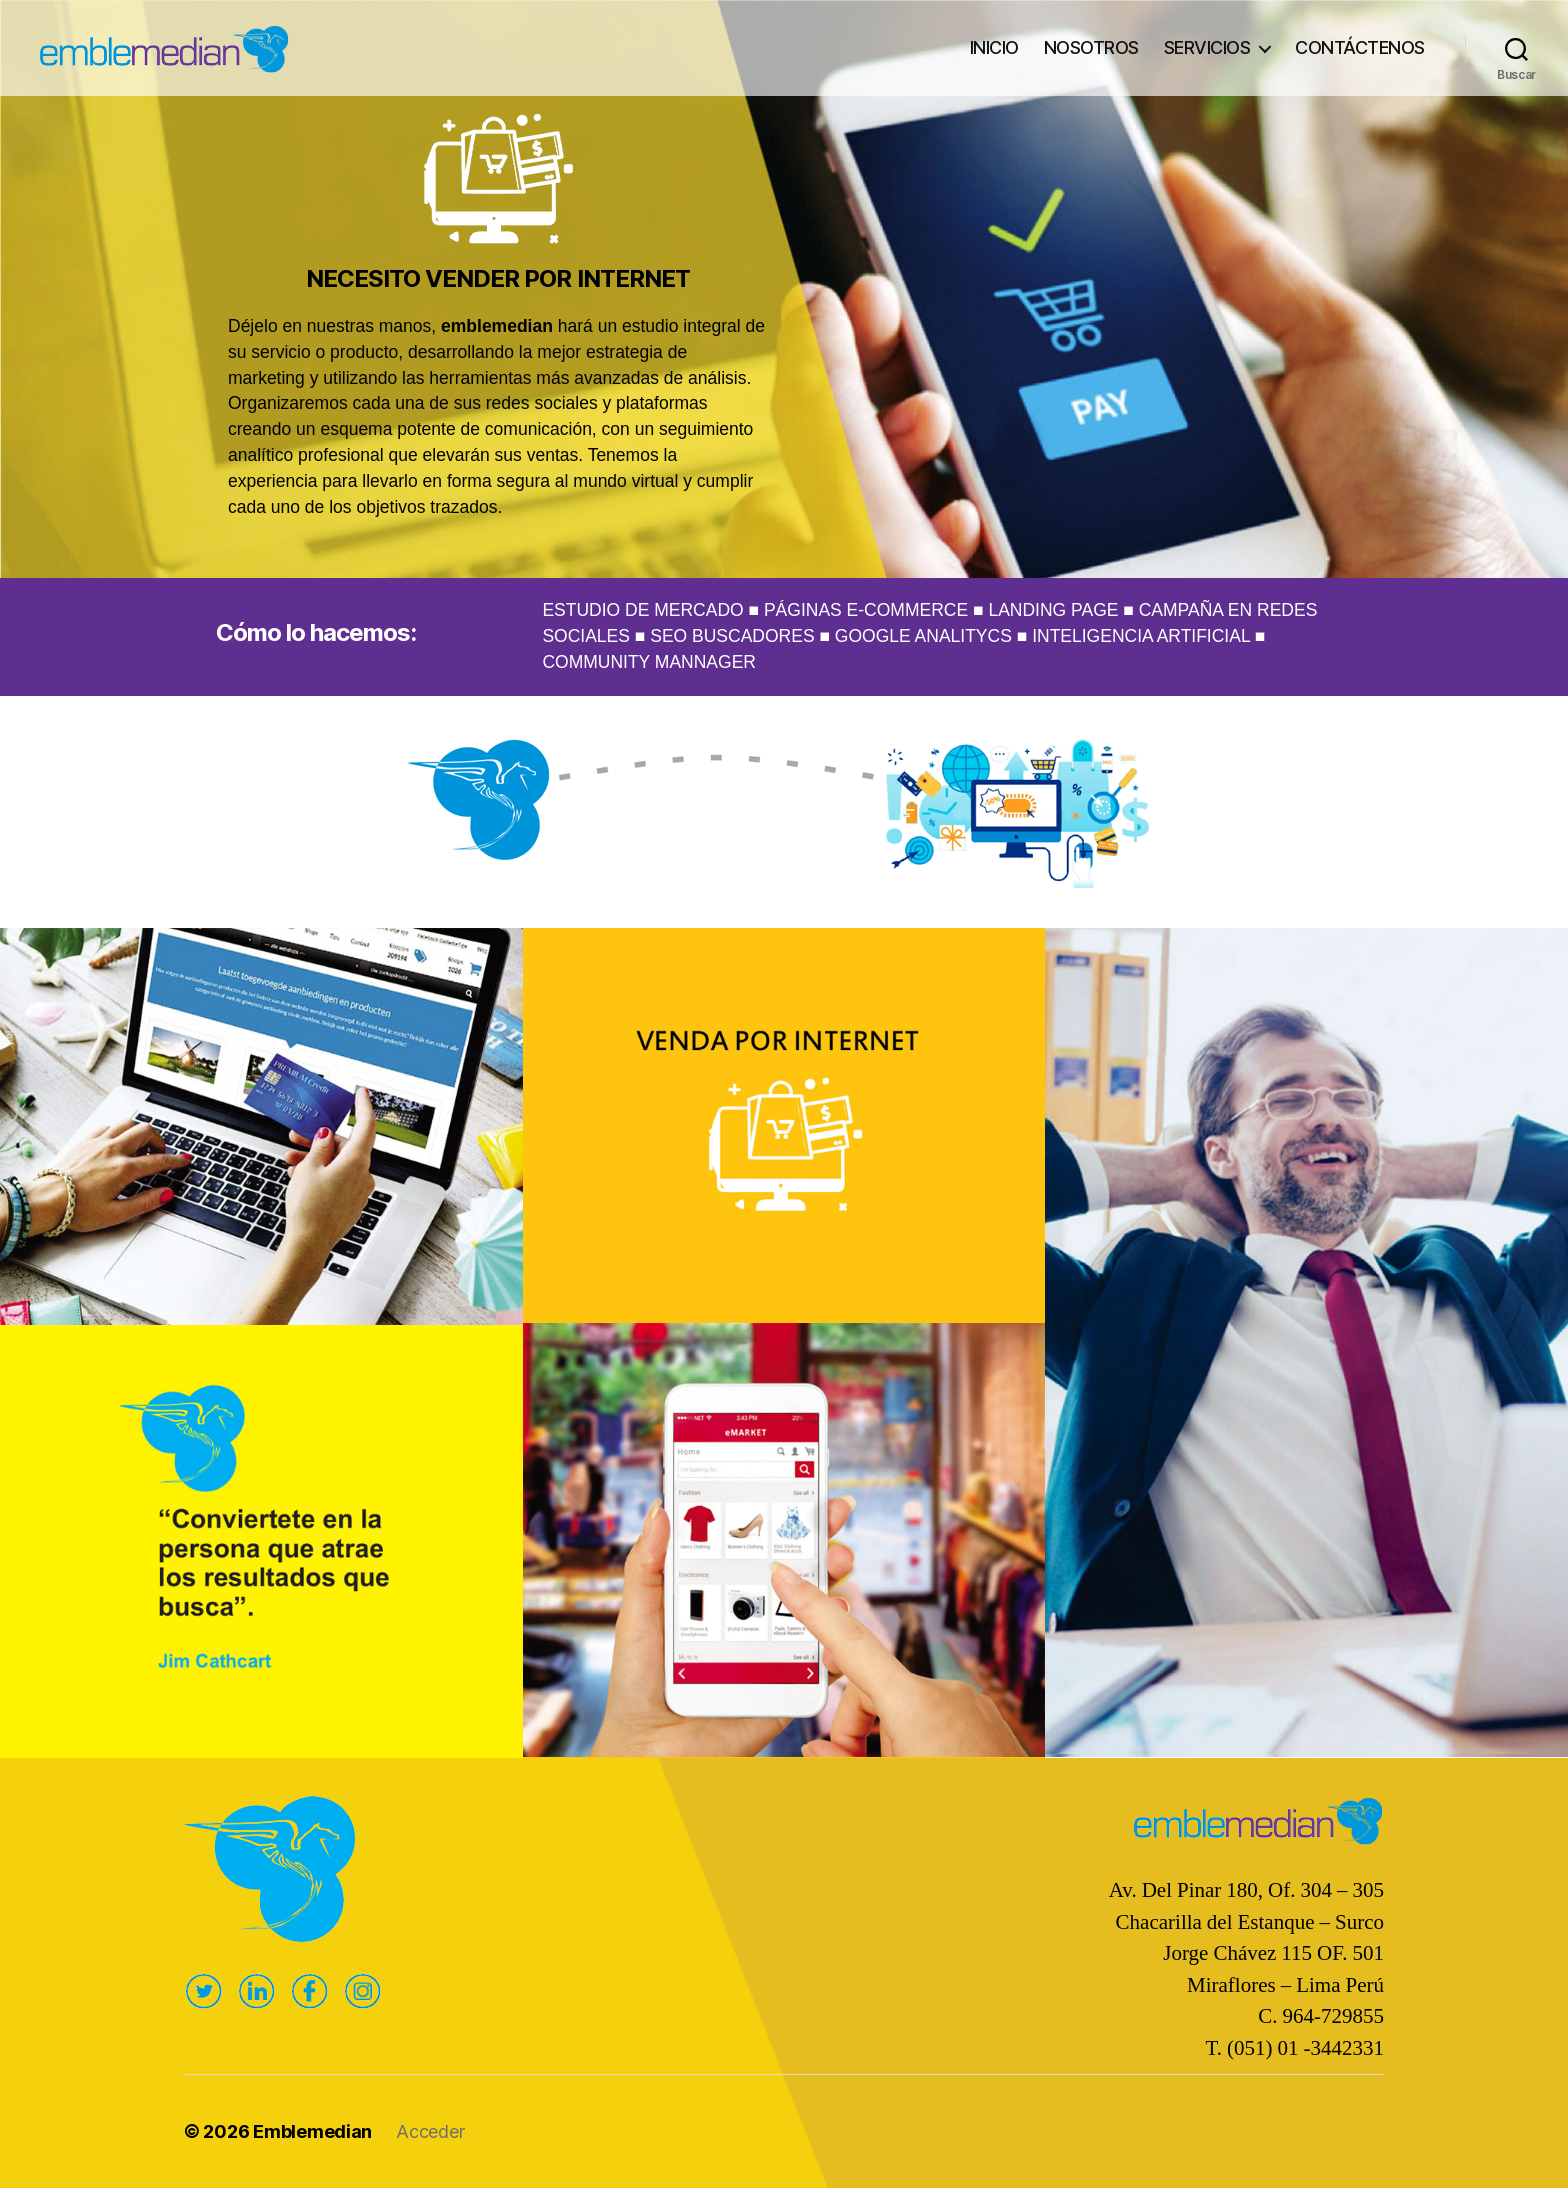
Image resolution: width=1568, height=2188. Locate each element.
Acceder (430, 2131)
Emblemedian (312, 2131)
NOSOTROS (1091, 47)
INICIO (994, 47)
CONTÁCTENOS (1360, 47)
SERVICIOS (1207, 47)
